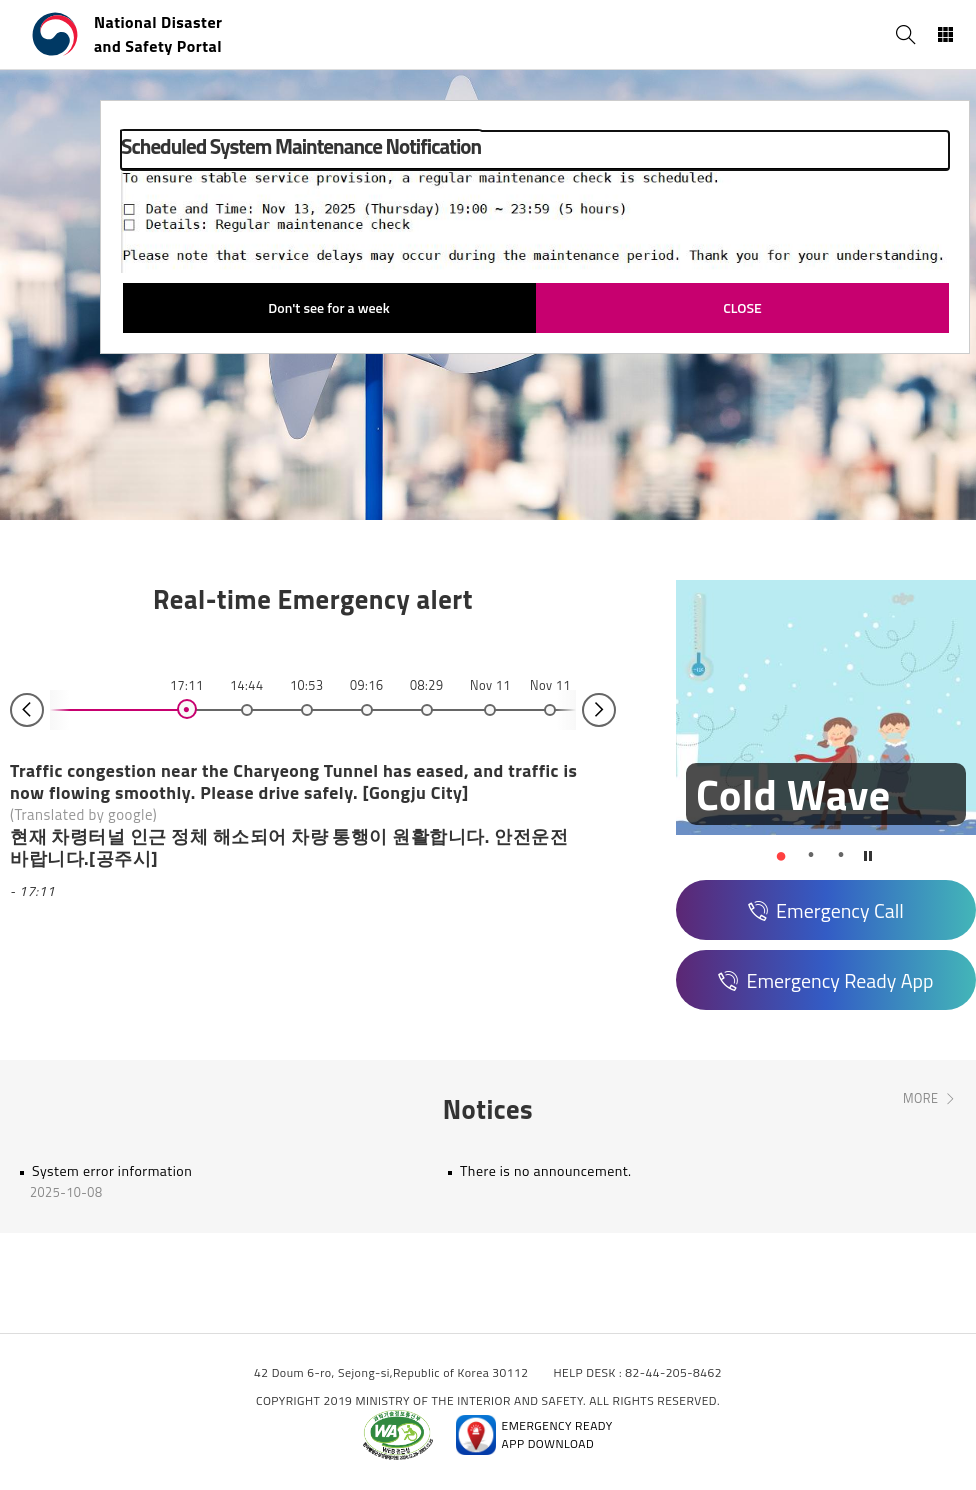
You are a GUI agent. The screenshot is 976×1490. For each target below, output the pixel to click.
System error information (112, 1170)
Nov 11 (490, 685)
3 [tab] (841, 855)
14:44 (246, 685)
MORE (921, 1099)
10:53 (306, 685)
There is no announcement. (546, 1170)
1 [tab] (781, 855)
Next (599, 710)
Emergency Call (840, 910)
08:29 (426, 685)
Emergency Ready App (839, 980)
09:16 (366, 685)
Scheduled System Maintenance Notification (301, 146)
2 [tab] (811, 855)
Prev (27, 710)
